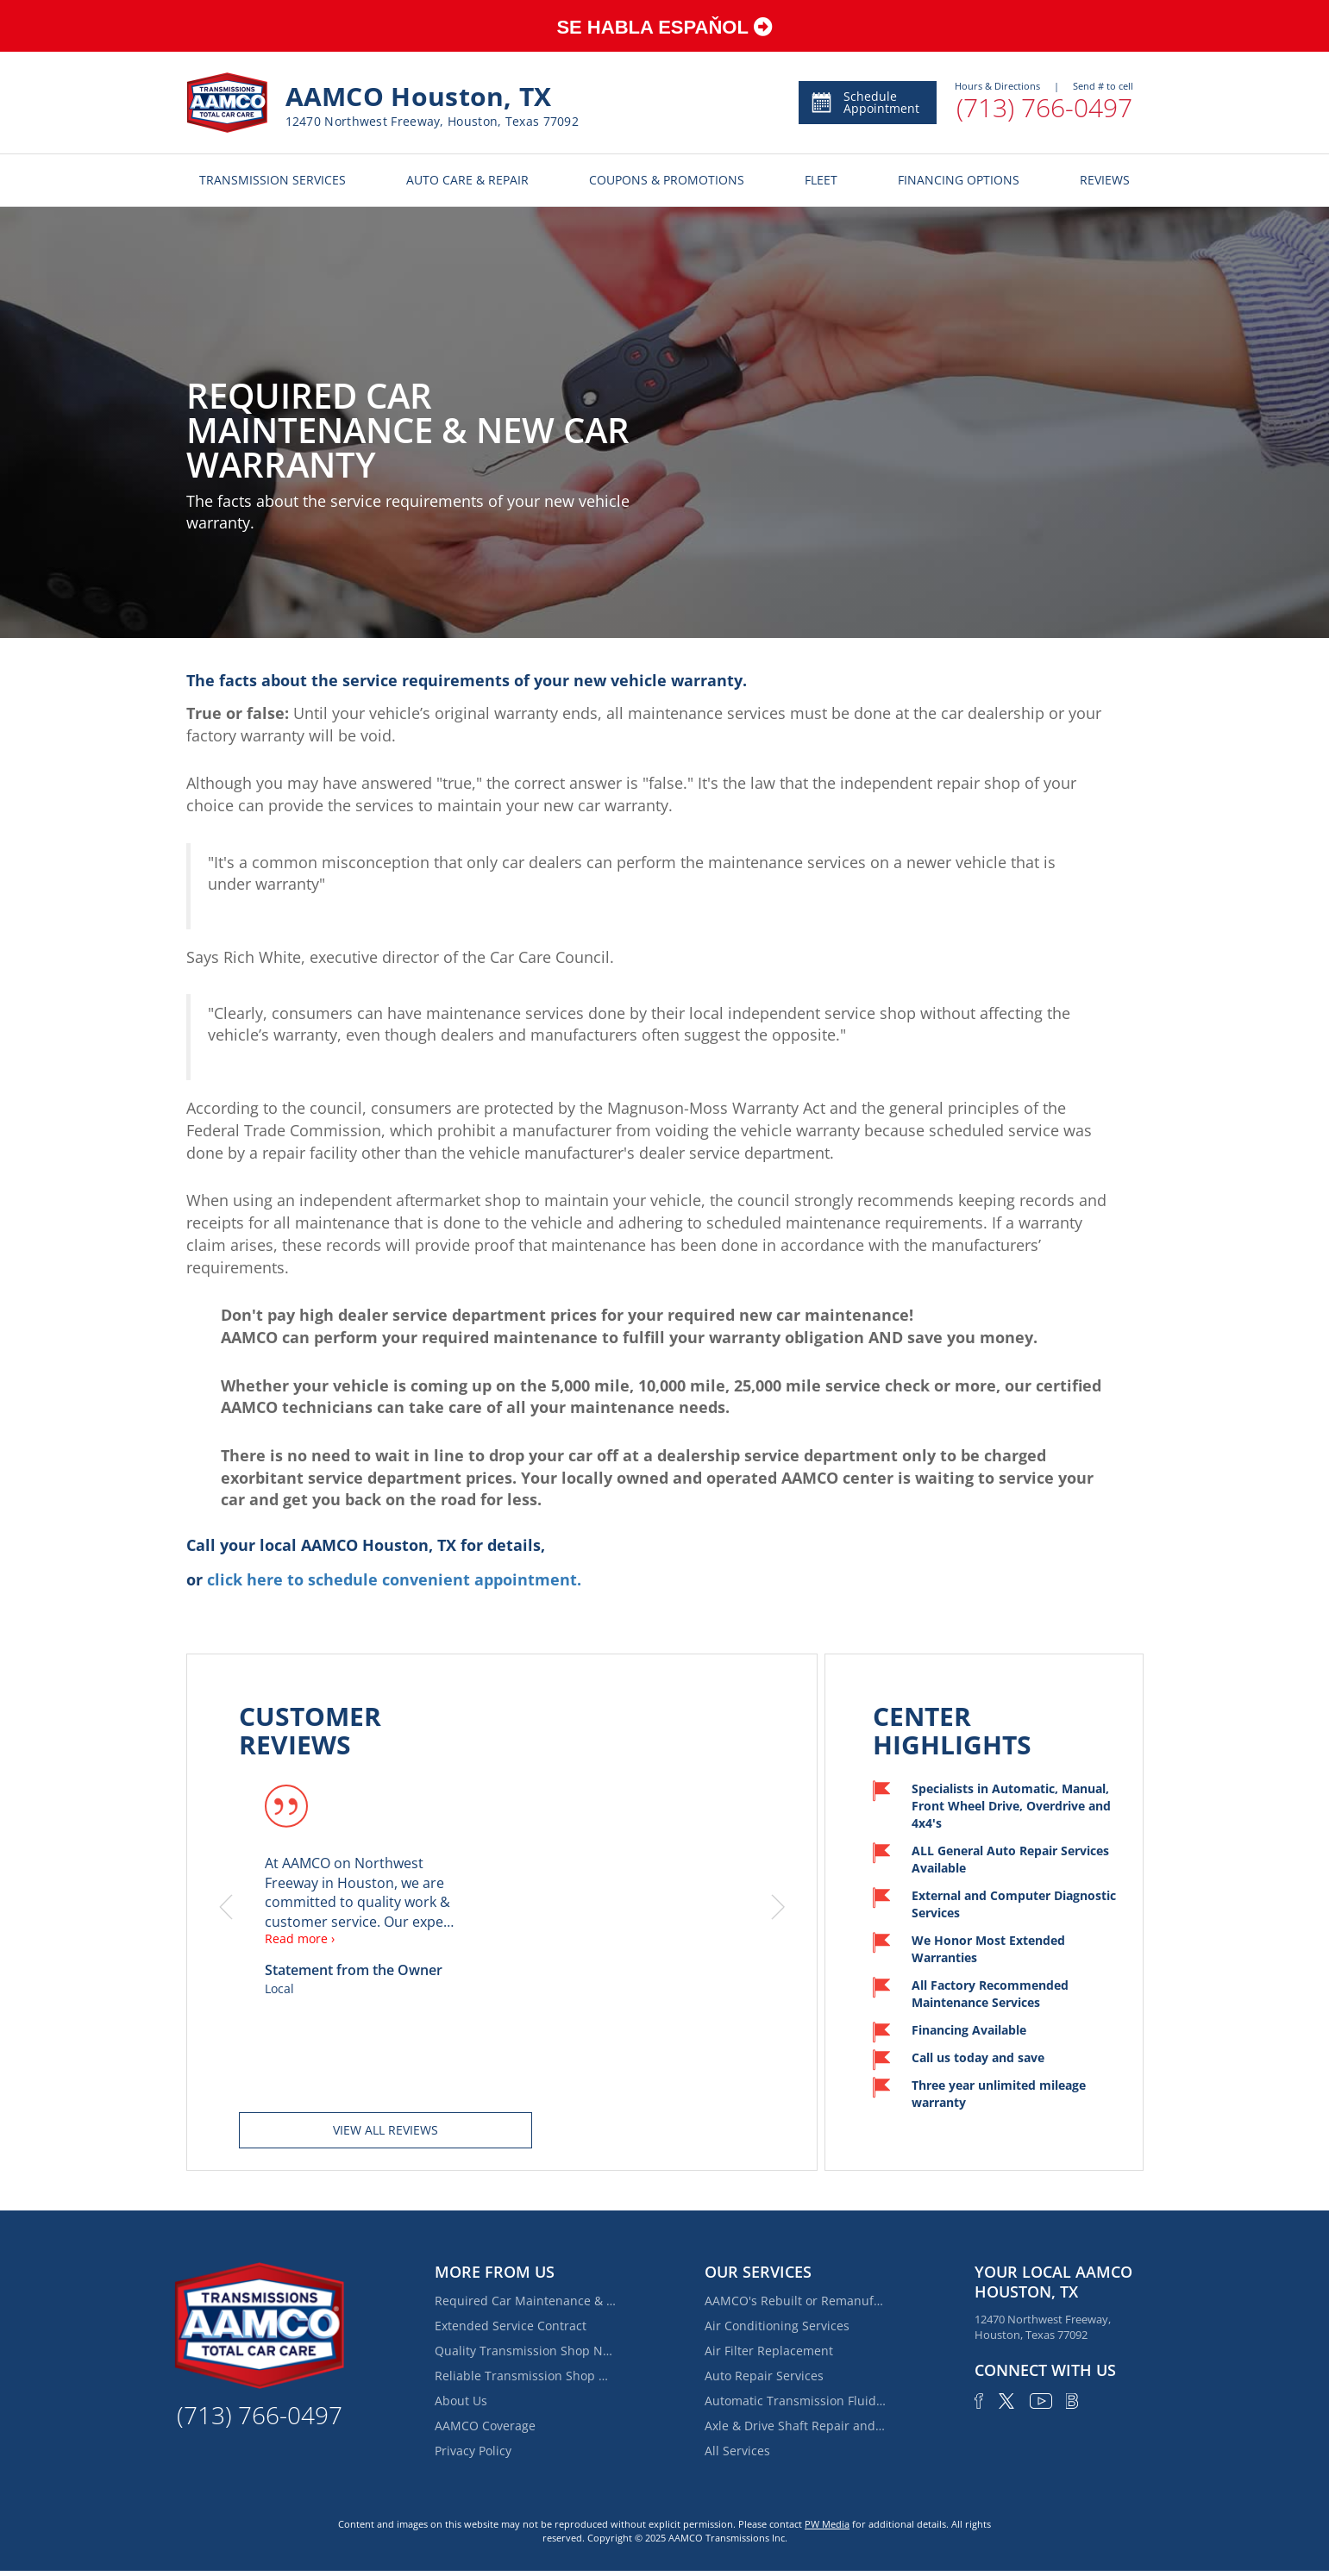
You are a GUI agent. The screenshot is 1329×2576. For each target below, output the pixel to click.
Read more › (300, 1938)
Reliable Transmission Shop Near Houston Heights (525, 2375)
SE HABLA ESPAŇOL (664, 27)
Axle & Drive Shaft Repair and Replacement (795, 2425)
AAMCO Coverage (485, 2425)
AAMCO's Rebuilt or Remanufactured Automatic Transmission (795, 2300)
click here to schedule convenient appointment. (394, 1579)
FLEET (821, 180)
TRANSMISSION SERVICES (272, 180)
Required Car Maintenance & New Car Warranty (525, 2300)
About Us (461, 2400)
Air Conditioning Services (777, 2325)
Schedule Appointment (864, 102)
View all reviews (385, 2130)
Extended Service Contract (510, 2325)
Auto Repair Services (764, 2375)
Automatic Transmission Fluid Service (795, 2400)
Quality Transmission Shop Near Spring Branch (525, 2350)
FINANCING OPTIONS (958, 180)
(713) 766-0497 (1044, 107)
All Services (737, 2450)
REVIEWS (1105, 180)
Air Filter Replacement (769, 2350)
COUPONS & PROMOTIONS (666, 180)
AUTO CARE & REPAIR (467, 180)
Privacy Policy (473, 2450)
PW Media (827, 2523)
